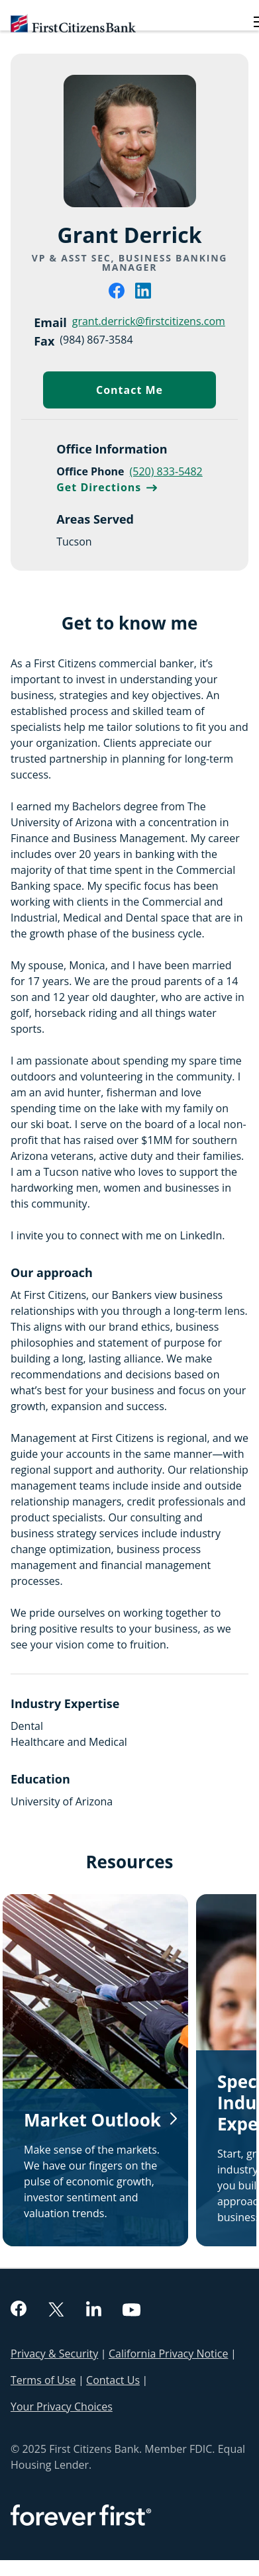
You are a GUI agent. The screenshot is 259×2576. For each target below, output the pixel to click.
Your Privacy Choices (62, 2406)
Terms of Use (43, 2380)
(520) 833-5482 (166, 471)
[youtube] (132, 2311)
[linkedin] (143, 294)
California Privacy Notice (168, 2353)
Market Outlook (92, 2120)
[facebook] (117, 294)
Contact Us (113, 2380)
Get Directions (106, 487)
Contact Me (156, 393)
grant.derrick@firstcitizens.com (148, 320)
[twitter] (56, 2310)
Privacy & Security (54, 2353)
